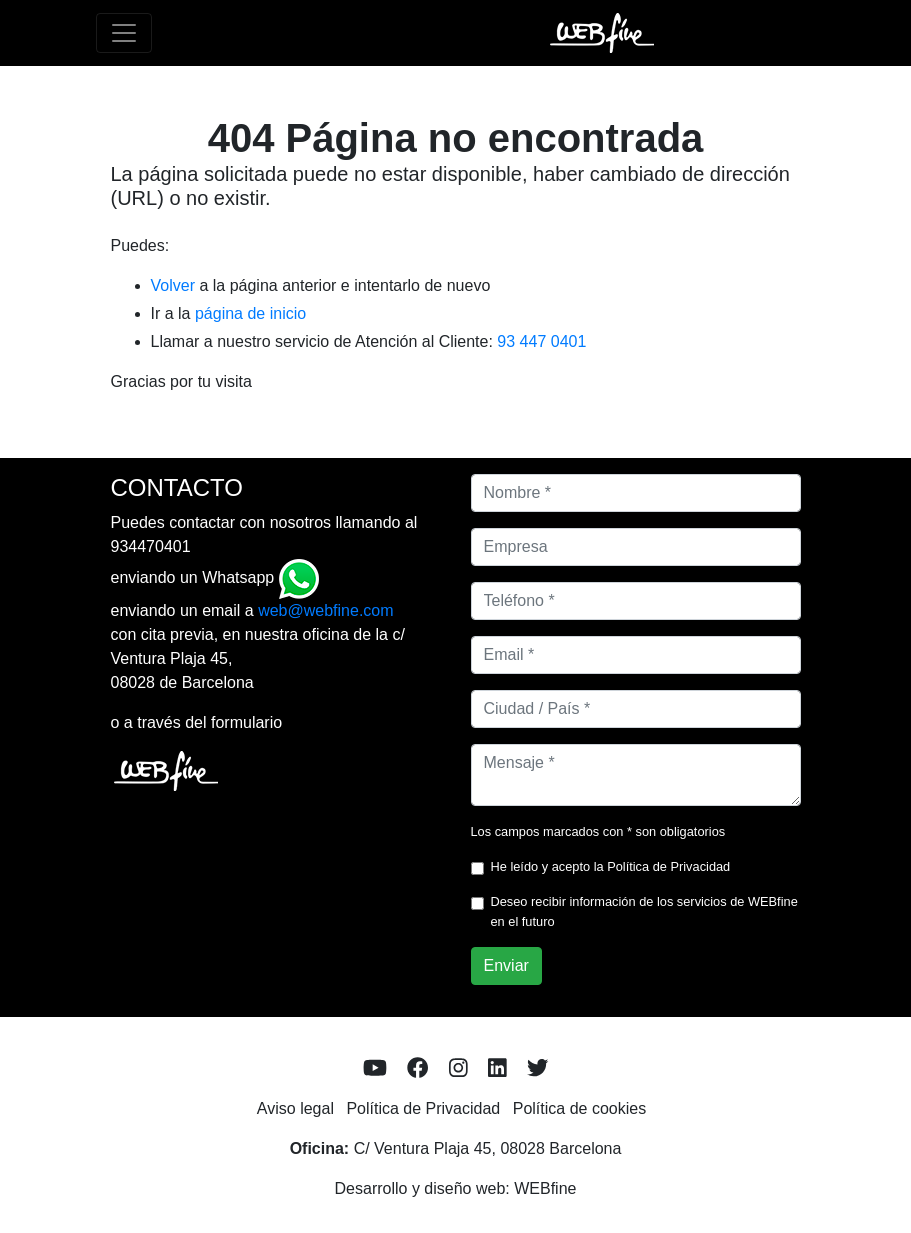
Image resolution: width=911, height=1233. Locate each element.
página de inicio (250, 313)
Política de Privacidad (668, 866)
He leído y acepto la (611, 866)
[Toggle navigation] (124, 33)
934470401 (151, 546)
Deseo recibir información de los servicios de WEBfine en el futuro (644, 911)
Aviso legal (295, 1108)
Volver (173, 285)
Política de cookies (579, 1108)
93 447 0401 (541, 341)
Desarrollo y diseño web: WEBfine (456, 1188)
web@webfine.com (325, 610)
